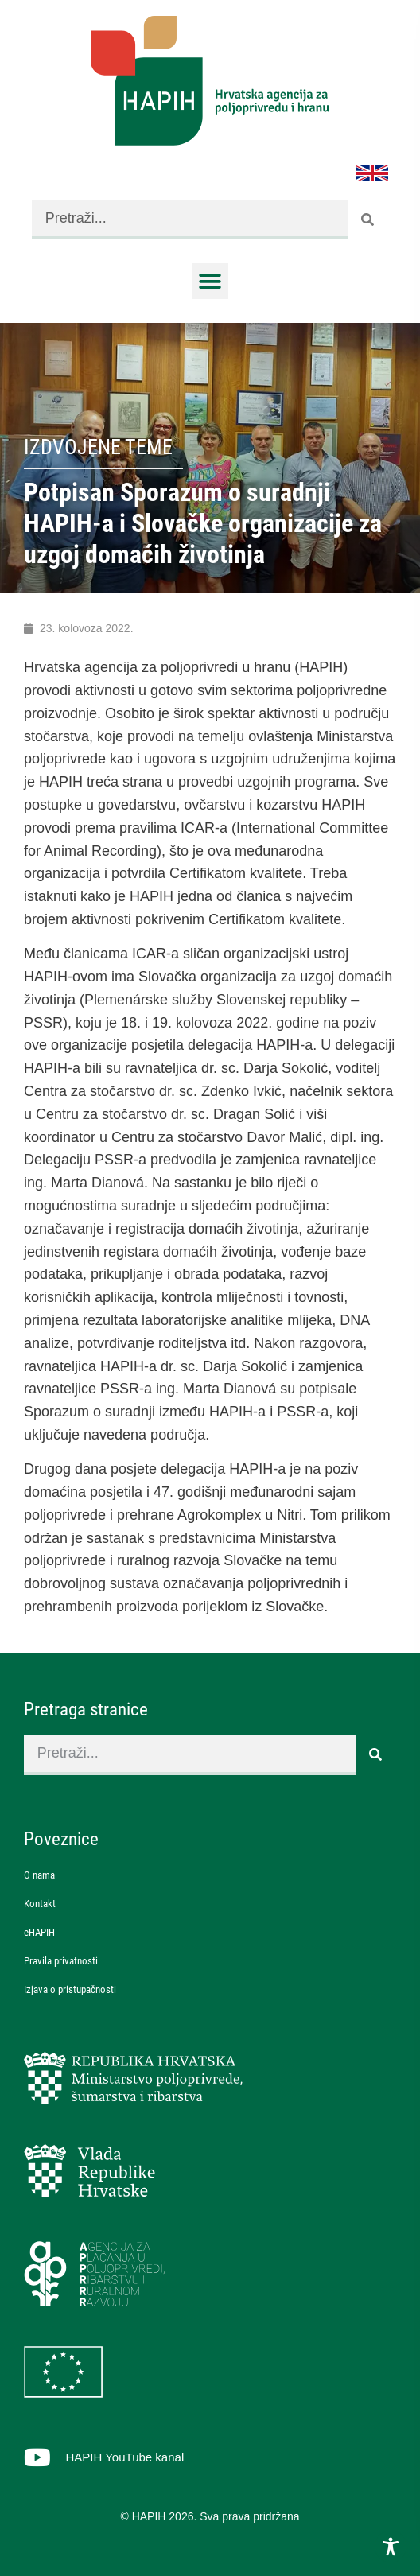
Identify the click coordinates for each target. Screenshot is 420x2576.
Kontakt (40, 1904)
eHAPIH (39, 1932)
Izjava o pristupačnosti (70, 1989)
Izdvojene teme (98, 447)
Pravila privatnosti (61, 1961)
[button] (210, 281)
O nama (39, 1875)
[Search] (368, 219)
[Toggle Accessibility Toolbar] (390, 2546)
